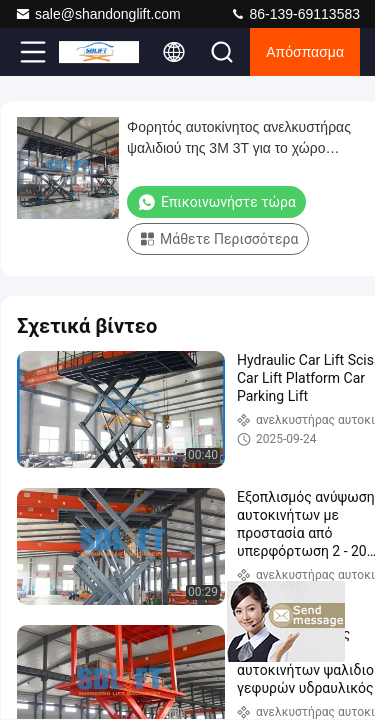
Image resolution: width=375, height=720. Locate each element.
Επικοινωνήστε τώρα (216, 202)
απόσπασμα (305, 52)
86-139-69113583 (295, 14)
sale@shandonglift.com (98, 14)
